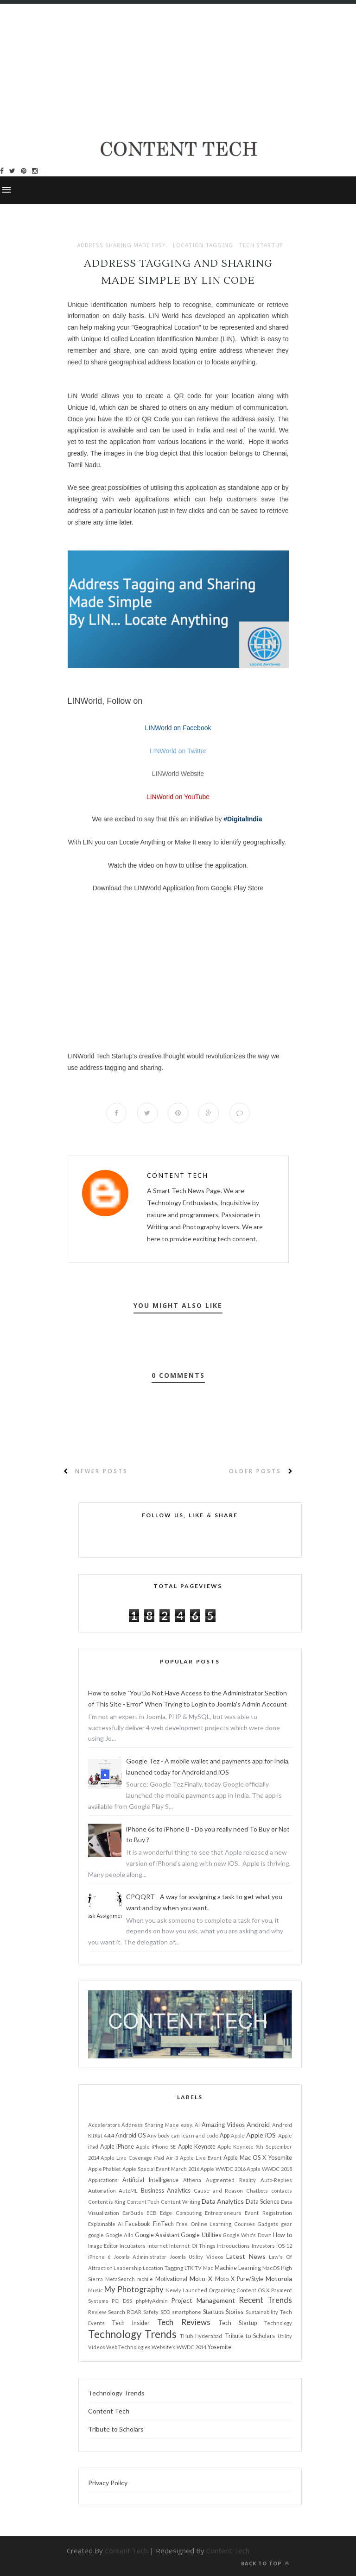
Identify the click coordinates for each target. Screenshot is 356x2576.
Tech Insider (131, 2323)
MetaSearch (120, 2279)
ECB (151, 2213)
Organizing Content (232, 2290)
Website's (164, 2347)
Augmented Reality (231, 2180)
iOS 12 (284, 2246)
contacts (281, 2191)
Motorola (279, 2278)
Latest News (246, 2256)
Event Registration (268, 2213)
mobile (145, 2279)
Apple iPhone (117, 2146)
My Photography (134, 2289)
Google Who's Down (247, 2235)
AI (197, 2125)
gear (286, 2224)
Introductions (233, 2246)
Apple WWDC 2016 (222, 2169)
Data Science (263, 2201)
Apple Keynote (197, 2146)
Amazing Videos (223, 2124)
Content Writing (180, 2202)
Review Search (106, 2312)
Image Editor (103, 2246)
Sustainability (262, 2312)
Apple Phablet (104, 2169)
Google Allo (119, 2235)
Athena (192, 2180)
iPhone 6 (99, 2257)
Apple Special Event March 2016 (160, 2169)
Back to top (265, 2563)
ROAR (134, 2312)
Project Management (203, 2300)
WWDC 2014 (191, 2347)
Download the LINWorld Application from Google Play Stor (176, 888)
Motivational (171, 2279)
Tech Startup (261, 245)
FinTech (163, 2223)
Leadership (127, 2268)
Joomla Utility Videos (196, 2257)
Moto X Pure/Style (239, 2279)
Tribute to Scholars (250, 2335)
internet (157, 2246)
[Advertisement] (178, 68)
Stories (234, 2311)
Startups (213, 2311)
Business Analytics (166, 2190)
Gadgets (267, 2224)
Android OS (130, 2135)
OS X (263, 2290)
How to (282, 2235)
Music (95, 2290)
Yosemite (219, 2347)
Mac (208, 2268)
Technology (278, 2323)
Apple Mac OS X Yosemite (257, 2157)
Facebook (137, 2223)
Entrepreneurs (223, 2213)
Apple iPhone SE (156, 2147)
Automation (102, 2191)
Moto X (201, 2278)
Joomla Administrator (140, 2257)
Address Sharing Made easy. (122, 245)
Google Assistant (157, 2235)
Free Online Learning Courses (215, 2224)
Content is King (106, 2202)
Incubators (133, 2246)
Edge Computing (180, 2213)
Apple (238, 2135)
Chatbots (257, 2191)
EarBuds (132, 2213)
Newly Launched (186, 2290)
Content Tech (177, 1175)
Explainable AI (105, 2224)
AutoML (128, 2191)
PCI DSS (122, 2301)
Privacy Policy (107, 2483)
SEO (165, 2312)
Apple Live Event (201, 2158)
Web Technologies (128, 2347)
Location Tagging (203, 245)
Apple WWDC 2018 (269, 2169)
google (96, 2235)
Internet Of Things (192, 2246)
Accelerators (104, 2125)
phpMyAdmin (152, 2301)
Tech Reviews (183, 2322)
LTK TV (193, 2268)
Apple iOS (261, 2135)
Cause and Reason (218, 2191)
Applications (103, 2180)
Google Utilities (201, 2235)
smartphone (186, 2312)
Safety (151, 2312)
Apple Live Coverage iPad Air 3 (139, 2158)
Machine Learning (238, 2267)
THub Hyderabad (201, 2336)
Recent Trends (265, 2300)
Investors (263, 2246)
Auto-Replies (276, 2180)
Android (258, 2124)
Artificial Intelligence (150, 2179)
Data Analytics (223, 2201)
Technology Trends (132, 2334)
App (224, 2135)
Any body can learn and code (182, 2135)
